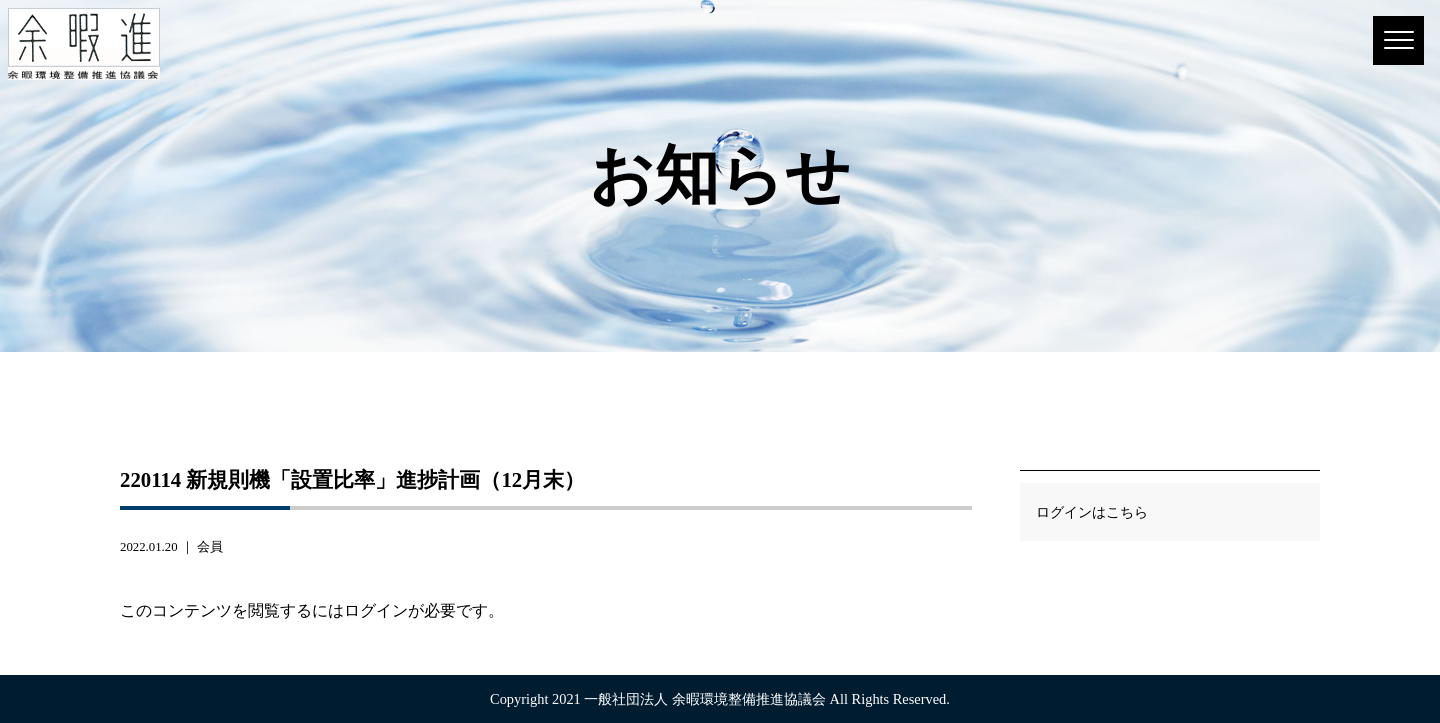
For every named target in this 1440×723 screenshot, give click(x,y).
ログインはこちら (1092, 512)
